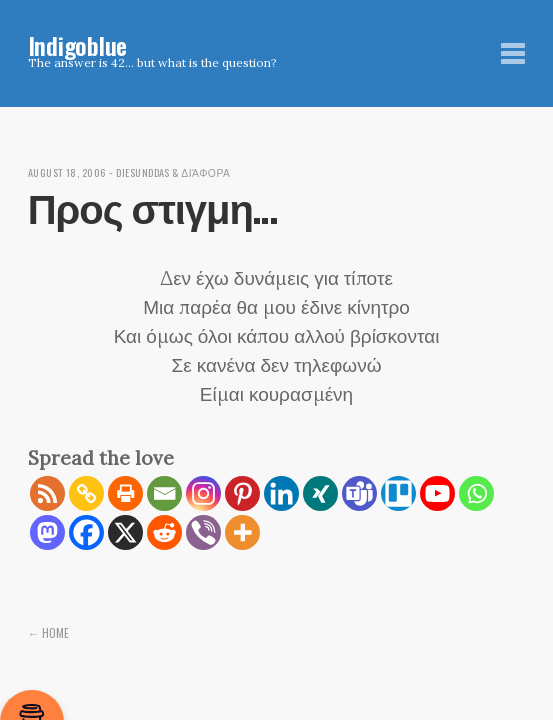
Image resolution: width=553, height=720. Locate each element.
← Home (49, 632)
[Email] (164, 493)
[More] (242, 532)
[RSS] (47, 493)
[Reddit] (164, 532)
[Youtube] (437, 493)
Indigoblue (78, 45)
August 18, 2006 (71, 172)
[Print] (125, 493)
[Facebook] (86, 532)
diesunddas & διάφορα (188, 172)
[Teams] (359, 493)
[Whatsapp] (476, 493)
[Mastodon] (47, 532)
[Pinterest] (242, 493)
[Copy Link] (86, 493)
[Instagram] (203, 493)
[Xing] (320, 493)
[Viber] (203, 532)
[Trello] (398, 493)
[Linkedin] (281, 493)
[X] (125, 532)
